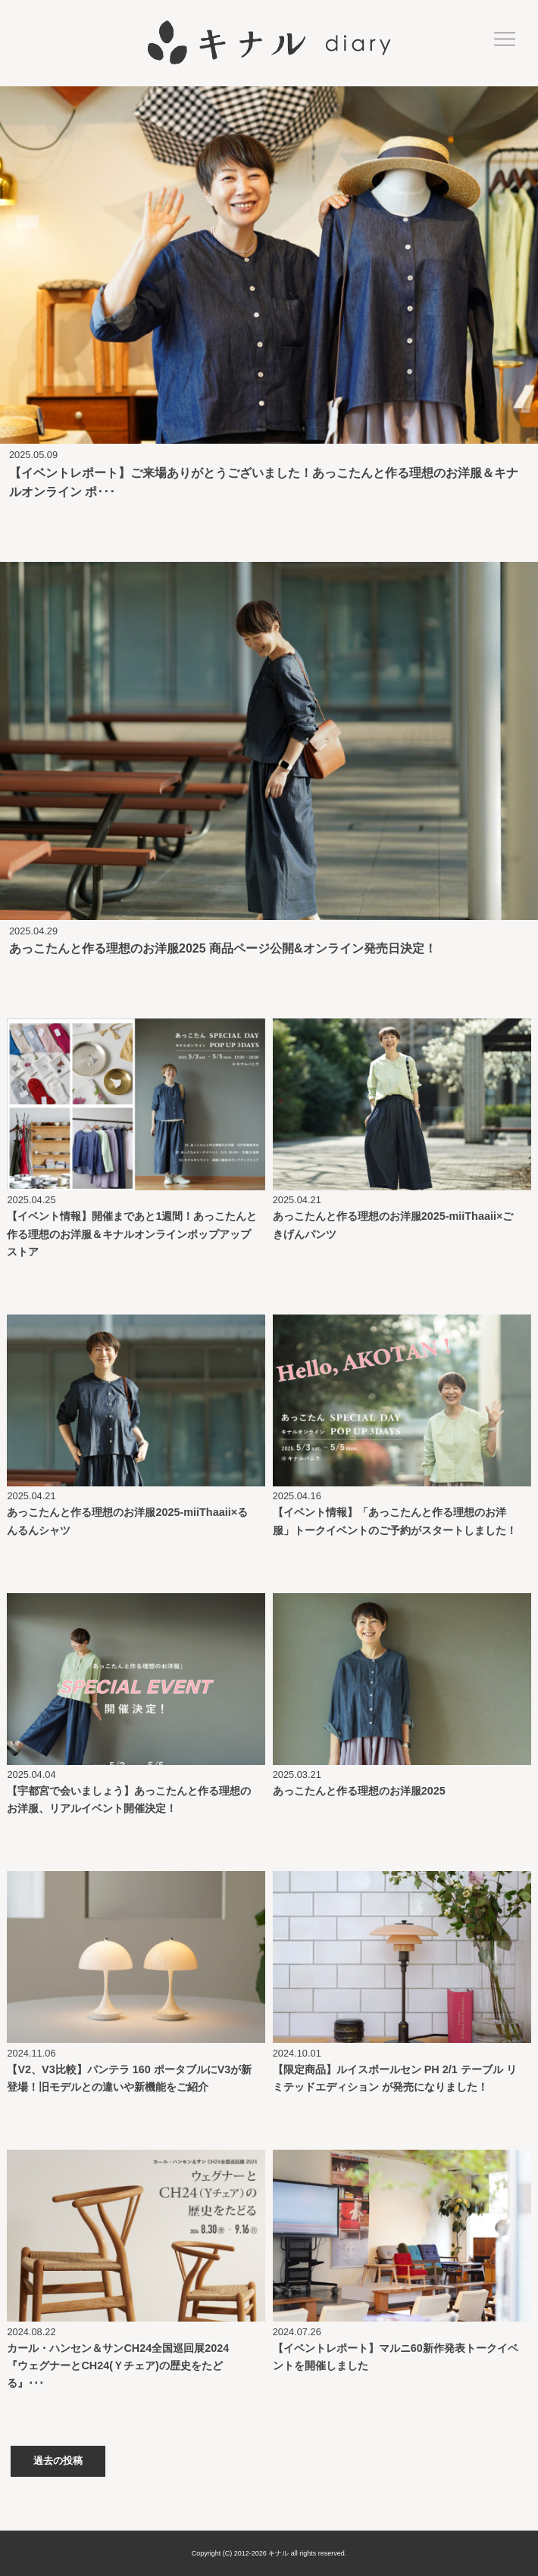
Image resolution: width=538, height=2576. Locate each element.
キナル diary (269, 43)
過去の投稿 (58, 2460)
